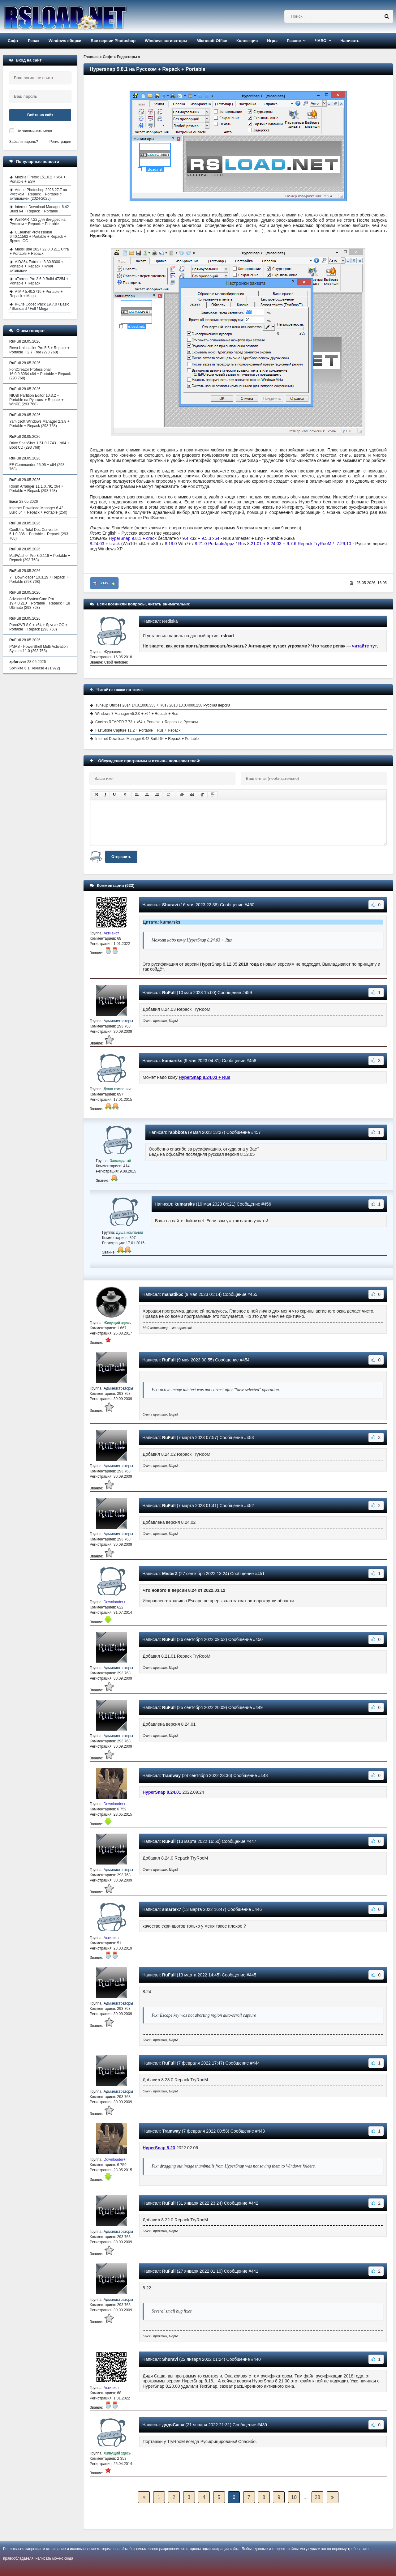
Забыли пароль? (23, 141)
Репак (33, 40)
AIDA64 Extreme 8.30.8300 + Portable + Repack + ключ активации (36, 266)
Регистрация (60, 141)
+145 (104, 583)
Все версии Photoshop (113, 40)
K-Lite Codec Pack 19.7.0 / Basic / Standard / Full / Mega (39, 306)
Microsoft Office (211, 40)
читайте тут (364, 645)
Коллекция (247, 40)
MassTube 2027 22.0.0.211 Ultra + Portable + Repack (39, 251)
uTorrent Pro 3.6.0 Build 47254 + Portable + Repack (39, 281)
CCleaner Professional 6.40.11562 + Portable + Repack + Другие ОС (38, 236)
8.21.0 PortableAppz (215, 543)
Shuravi (170, 904)
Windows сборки (65, 40)
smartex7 (171, 1909)
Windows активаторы (166, 40)
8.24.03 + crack (105, 543)
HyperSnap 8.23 (159, 2147)
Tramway (171, 1775)
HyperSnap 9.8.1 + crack (133, 538)
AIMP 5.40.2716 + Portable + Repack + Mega (36, 293)
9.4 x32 (189, 538)
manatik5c (172, 1294)
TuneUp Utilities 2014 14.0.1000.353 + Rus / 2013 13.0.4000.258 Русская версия (162, 705)
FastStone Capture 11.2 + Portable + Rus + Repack (137, 730)
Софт (13, 40)
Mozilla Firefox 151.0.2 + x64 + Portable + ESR (38, 179)
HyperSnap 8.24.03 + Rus (204, 1077)
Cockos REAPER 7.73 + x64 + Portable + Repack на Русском (146, 722)
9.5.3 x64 (210, 538)
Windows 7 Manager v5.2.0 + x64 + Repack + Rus (136, 713)
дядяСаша (173, 2424)
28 (317, 2497)
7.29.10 (344, 543)
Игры (272, 40)
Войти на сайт (40, 115)
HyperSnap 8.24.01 (162, 1792)
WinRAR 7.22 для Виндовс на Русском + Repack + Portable (38, 221)
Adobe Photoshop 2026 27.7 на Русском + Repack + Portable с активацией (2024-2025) (38, 194)
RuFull (169, 992)
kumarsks (172, 1060)
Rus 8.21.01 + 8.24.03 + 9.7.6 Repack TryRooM (284, 543)
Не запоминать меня (34, 131)
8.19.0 (171, 543)
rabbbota (177, 1132)
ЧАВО (320, 40)
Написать (349, 40)
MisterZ (170, 1573)
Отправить (121, 857)
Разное (294, 40)
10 (294, 2497)
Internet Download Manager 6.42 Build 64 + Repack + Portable (147, 739)
